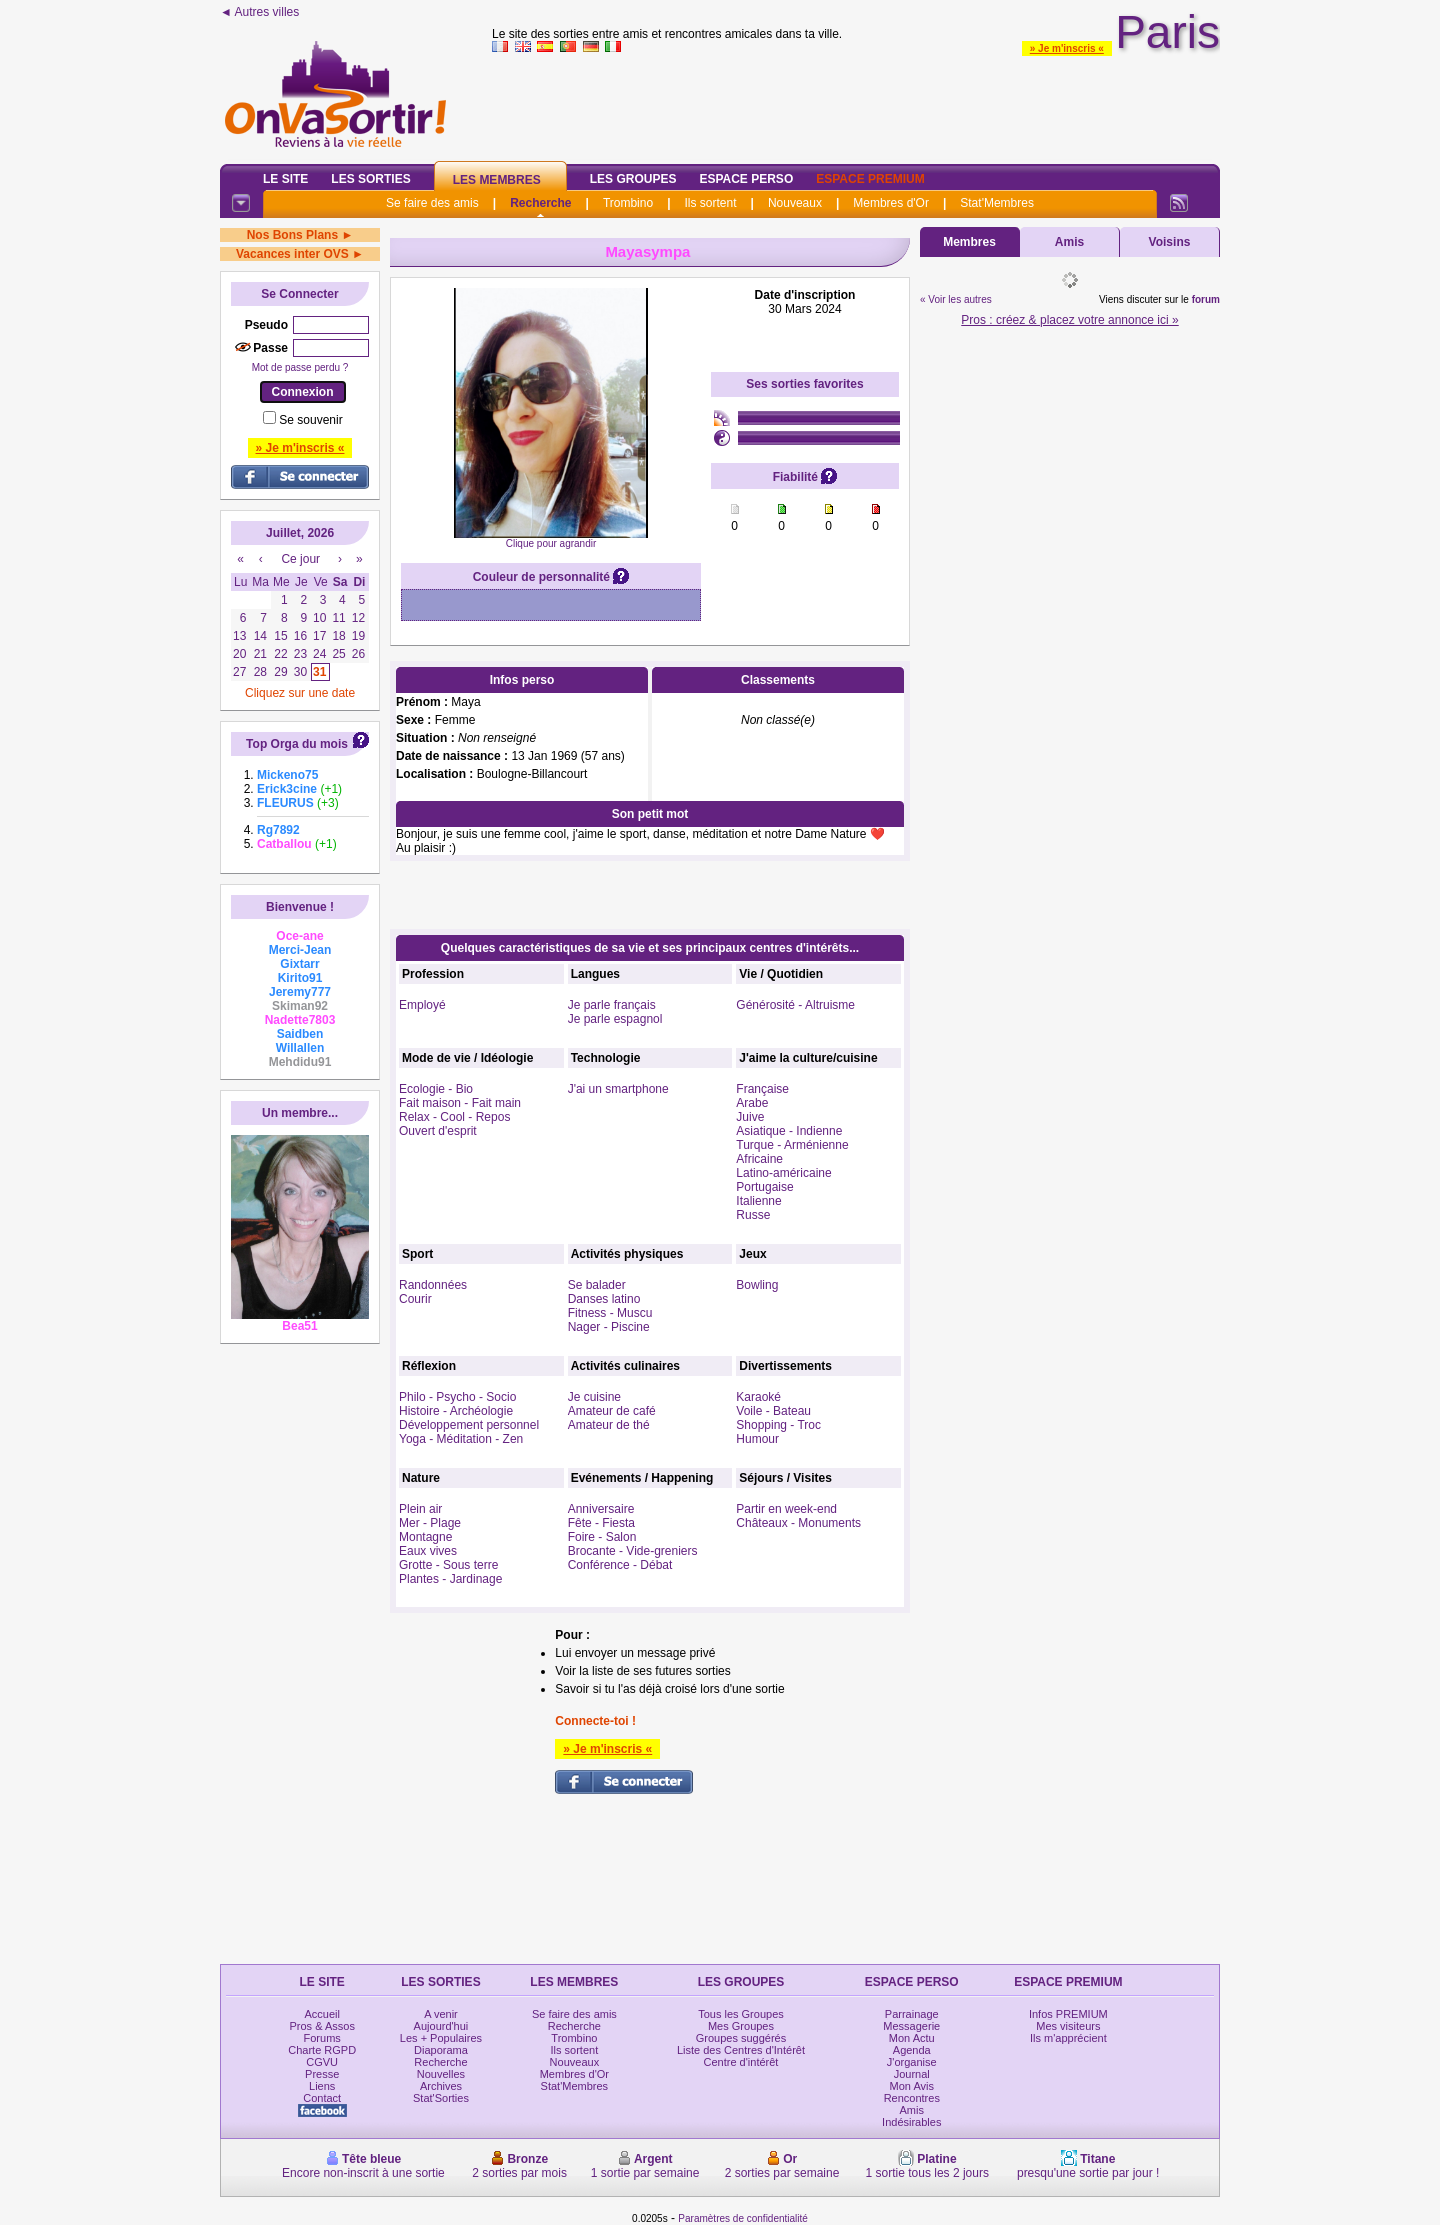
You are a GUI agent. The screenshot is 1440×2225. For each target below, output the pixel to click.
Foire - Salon (602, 1537)
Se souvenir (310, 420)
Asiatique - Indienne (789, 1131)
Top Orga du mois (297, 744)
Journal (912, 2074)
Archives (441, 2086)
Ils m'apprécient (1068, 2038)
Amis (1069, 242)
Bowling (757, 1285)
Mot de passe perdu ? (300, 367)
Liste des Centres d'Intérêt (741, 2050)
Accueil (321, 2014)
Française (762, 1089)
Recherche (540, 203)
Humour (757, 1439)
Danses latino (604, 1299)
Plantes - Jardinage (450, 1579)
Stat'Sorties (441, 2098)
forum (1206, 299)
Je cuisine (594, 1397)
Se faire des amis (432, 203)
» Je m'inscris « (1067, 48)
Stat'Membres (997, 203)
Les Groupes (633, 179)
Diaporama (441, 2050)
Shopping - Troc (778, 1425)
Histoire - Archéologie (456, 1411)
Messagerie (911, 2026)
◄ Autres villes (259, 12)
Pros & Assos (321, 2026)
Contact (322, 2098)
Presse (322, 2074)
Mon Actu (912, 2038)
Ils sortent (710, 203)
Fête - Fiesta (601, 1523)
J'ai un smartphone (618, 1089)
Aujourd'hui (441, 2026)
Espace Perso (746, 179)
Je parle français (612, 1005)
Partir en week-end (786, 1509)
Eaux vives (428, 1551)
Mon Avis (912, 2086)
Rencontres (912, 2098)
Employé (422, 1005)
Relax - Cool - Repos (454, 1117)
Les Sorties (370, 179)
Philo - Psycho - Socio (457, 1397)
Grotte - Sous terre (448, 1565)
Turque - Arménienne (792, 1145)
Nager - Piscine (609, 1327)
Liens (322, 2086)
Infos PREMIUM (1068, 2014)
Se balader (597, 1285)
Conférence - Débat (620, 1565)
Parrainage (912, 2014)
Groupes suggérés (741, 2038)
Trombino (628, 203)
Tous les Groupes (741, 2014)
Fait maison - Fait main (460, 1103)
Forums (322, 2038)
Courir (415, 1299)
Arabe (752, 1103)
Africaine (759, 1159)
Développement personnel (469, 1425)
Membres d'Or (891, 203)
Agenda (912, 2050)
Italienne (758, 1201)
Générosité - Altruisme (795, 1005)
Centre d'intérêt (741, 2062)
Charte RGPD (322, 2050)
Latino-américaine (783, 1173)
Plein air (420, 1509)
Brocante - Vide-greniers (633, 1551)
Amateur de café (612, 1411)
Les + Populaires (441, 2038)
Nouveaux (795, 203)
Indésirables (911, 2122)
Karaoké (758, 1397)
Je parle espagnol (615, 1019)
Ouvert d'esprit (438, 1131)
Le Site (285, 179)
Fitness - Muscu (610, 1313)
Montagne (425, 1537)
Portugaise (764, 1187)
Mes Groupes (741, 2026)
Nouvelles (441, 2074)
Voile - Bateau (773, 1411)
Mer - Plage (430, 1523)
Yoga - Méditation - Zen (461, 1439)
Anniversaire (601, 1509)
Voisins (1170, 242)
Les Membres (497, 180)
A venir (441, 2014)
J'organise (912, 2062)
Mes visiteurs (1068, 2026)
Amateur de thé (609, 1425)
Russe (753, 1215)
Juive (750, 1117)
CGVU (322, 2062)
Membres (969, 242)
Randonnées (433, 1285)
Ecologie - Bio (436, 1089)
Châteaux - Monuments (798, 1523)
